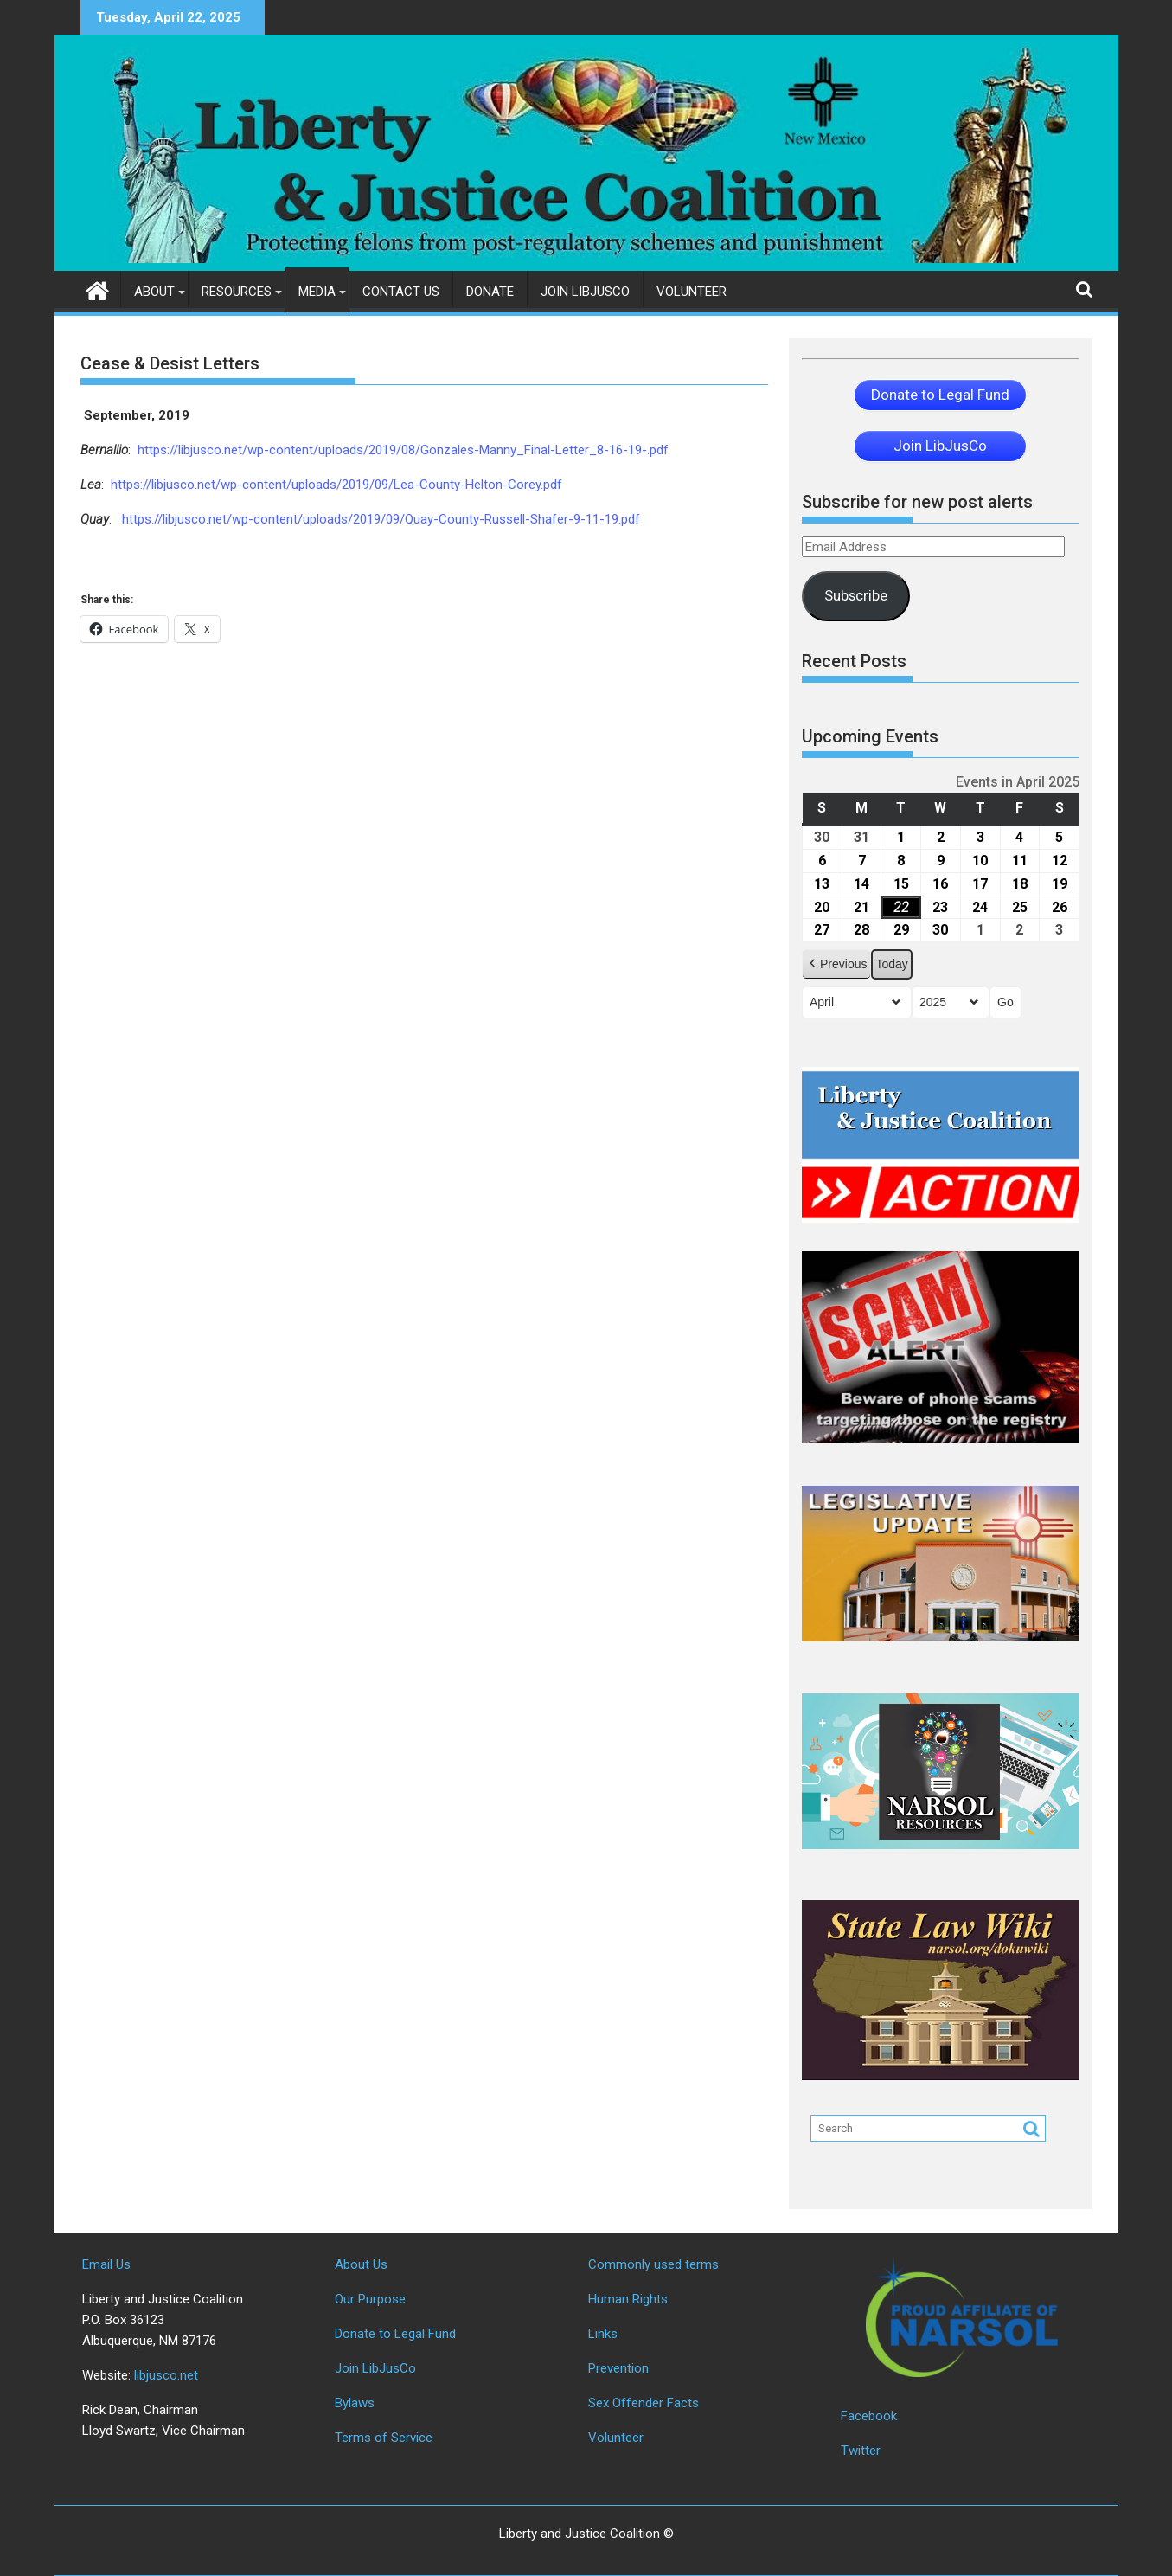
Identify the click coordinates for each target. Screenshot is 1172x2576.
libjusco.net (166, 2375)
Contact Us (400, 291)
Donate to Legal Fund (395, 2334)
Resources (237, 291)
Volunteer (691, 291)
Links (603, 2334)
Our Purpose (370, 2299)
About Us (361, 2264)
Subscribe (855, 595)
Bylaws (355, 2403)
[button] (836, 964)
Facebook (869, 2416)
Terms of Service (383, 2437)
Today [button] (891, 964)
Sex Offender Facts (643, 2403)
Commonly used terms (653, 2264)
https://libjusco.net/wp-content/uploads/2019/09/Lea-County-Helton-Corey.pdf (336, 484)
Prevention (618, 2368)
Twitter (861, 2450)
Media (317, 291)
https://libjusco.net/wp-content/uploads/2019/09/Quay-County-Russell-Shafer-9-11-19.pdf (379, 519)
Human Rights (628, 2299)
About (154, 291)
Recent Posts (854, 661)
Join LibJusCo (585, 291)
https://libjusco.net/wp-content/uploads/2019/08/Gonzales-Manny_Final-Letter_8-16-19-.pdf (403, 450)
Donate (490, 291)
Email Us (106, 2264)
